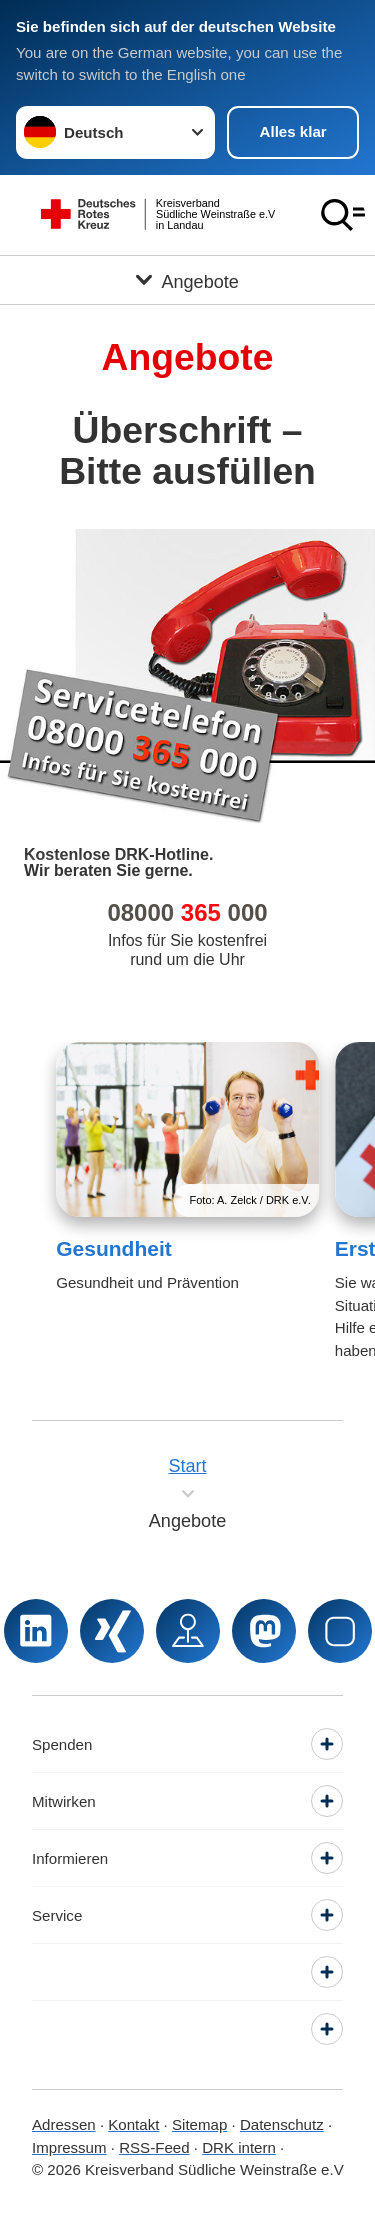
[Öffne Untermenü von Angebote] (187, 280)
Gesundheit (114, 1248)
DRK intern (239, 2147)
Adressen (64, 2124)
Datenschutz (282, 2124)
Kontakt (133, 2124)
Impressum (69, 2147)
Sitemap (199, 2124)
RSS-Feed (154, 2147)
